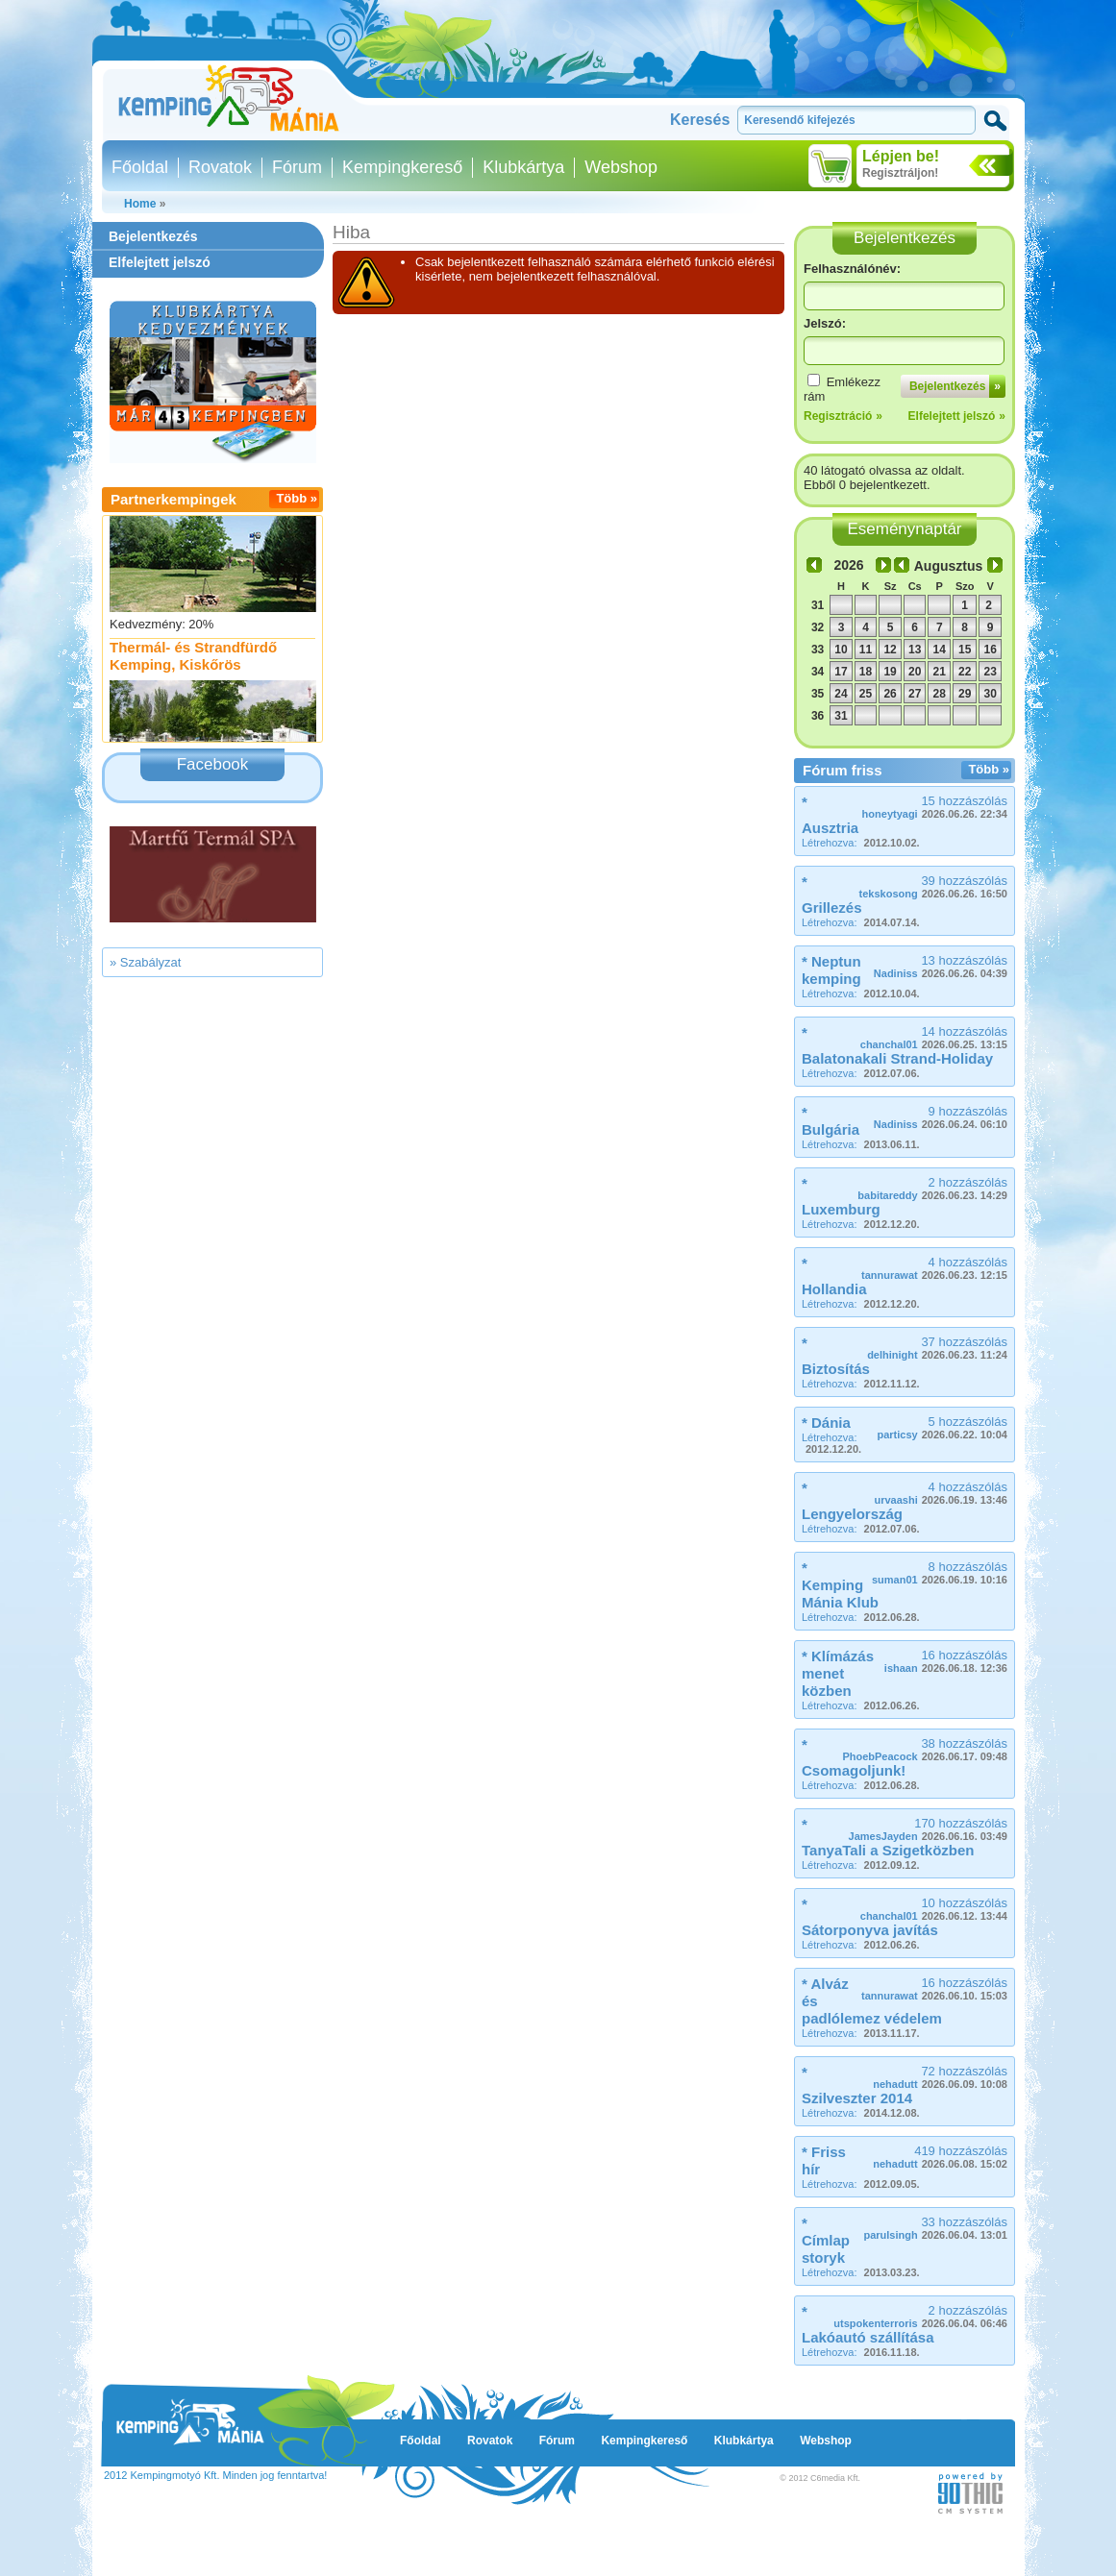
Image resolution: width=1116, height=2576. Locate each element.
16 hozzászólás (945, 1661)
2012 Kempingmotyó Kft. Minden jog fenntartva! (215, 2475)
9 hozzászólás (940, 1117)
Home (140, 203)
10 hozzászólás (933, 1909)
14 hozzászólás (933, 1037)
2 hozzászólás (932, 1188)
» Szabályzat (145, 962)
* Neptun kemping (831, 970)
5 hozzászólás (942, 1427)
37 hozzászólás (937, 1348)
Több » (296, 498)
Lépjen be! (900, 156)
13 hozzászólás (940, 966)
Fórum (297, 167)
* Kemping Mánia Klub (840, 1584)
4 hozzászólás (934, 1268)
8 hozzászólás (939, 1572)
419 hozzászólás (940, 2157)
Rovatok (220, 167)
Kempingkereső (402, 167)
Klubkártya (523, 167)
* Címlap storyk (826, 2240)
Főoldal (140, 167)
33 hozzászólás (935, 2228)
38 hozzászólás (924, 1749)
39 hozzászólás (933, 886)
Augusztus (948, 566)
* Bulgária (830, 1121)
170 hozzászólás (928, 1829)
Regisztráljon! (900, 173)
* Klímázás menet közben (838, 1673)
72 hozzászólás (940, 2077)
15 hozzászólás (934, 807)
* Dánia (826, 1422)
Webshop (620, 167)
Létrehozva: (861, 842)
